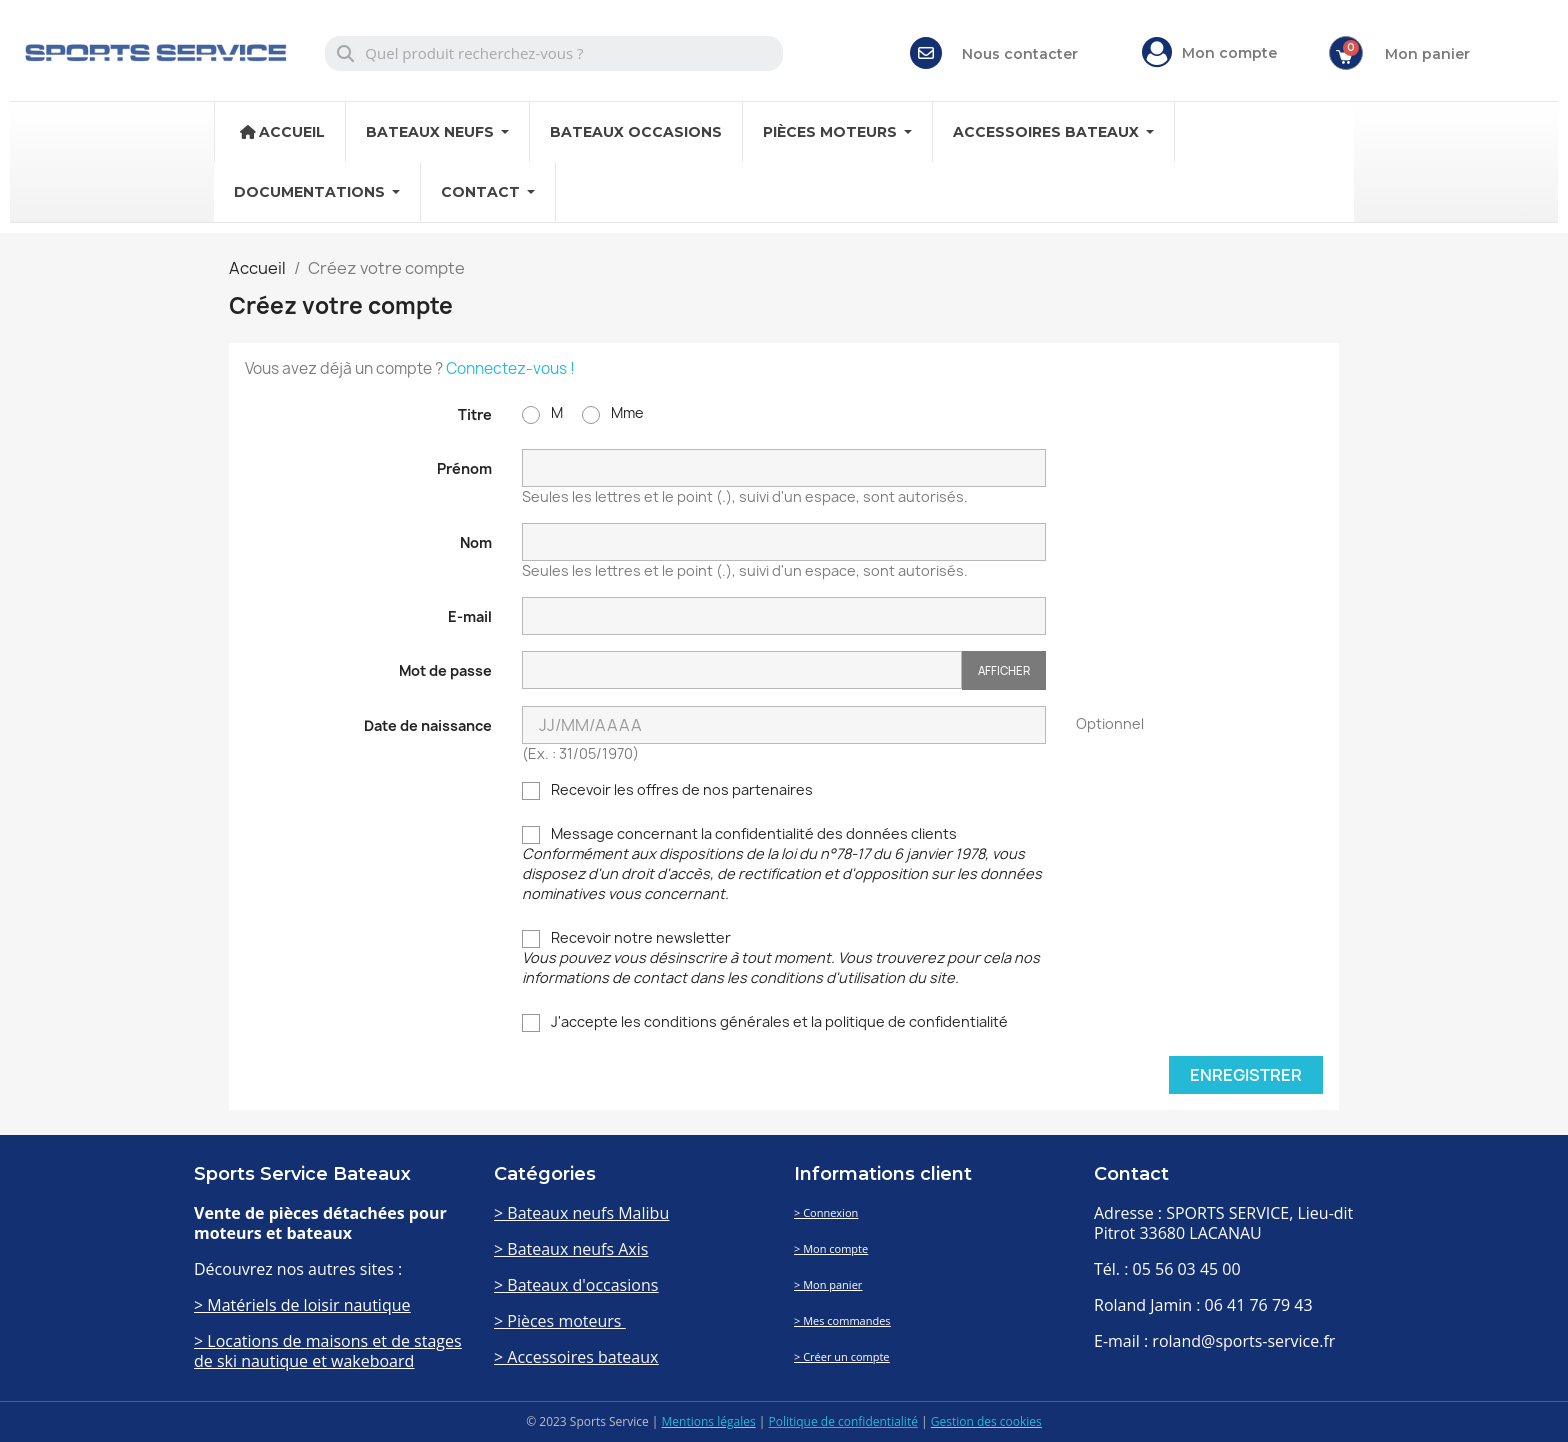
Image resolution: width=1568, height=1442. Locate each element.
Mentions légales (709, 1421)
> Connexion (826, 1212)
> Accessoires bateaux (576, 1357)
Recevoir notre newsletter (781, 957)
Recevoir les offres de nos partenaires (667, 790)
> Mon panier (828, 1284)
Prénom (464, 468)
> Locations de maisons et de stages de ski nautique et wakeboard (328, 1351)
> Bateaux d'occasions (576, 1285)
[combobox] (554, 53)
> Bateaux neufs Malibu (581, 1213)
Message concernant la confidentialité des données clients (782, 863)
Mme (613, 413)
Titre (475, 414)
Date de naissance (428, 725)
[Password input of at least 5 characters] (742, 670)
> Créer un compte (842, 1356)
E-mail (470, 616)
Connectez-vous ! (510, 368)
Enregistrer (1246, 1075)
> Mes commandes (842, 1320)
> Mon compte (831, 1248)
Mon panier (1427, 54)
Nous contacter (1020, 54)
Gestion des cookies (986, 1421)
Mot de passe (445, 670)
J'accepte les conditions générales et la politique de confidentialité (765, 1022)
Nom (476, 542)
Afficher (1004, 670)
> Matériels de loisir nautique (302, 1305)
